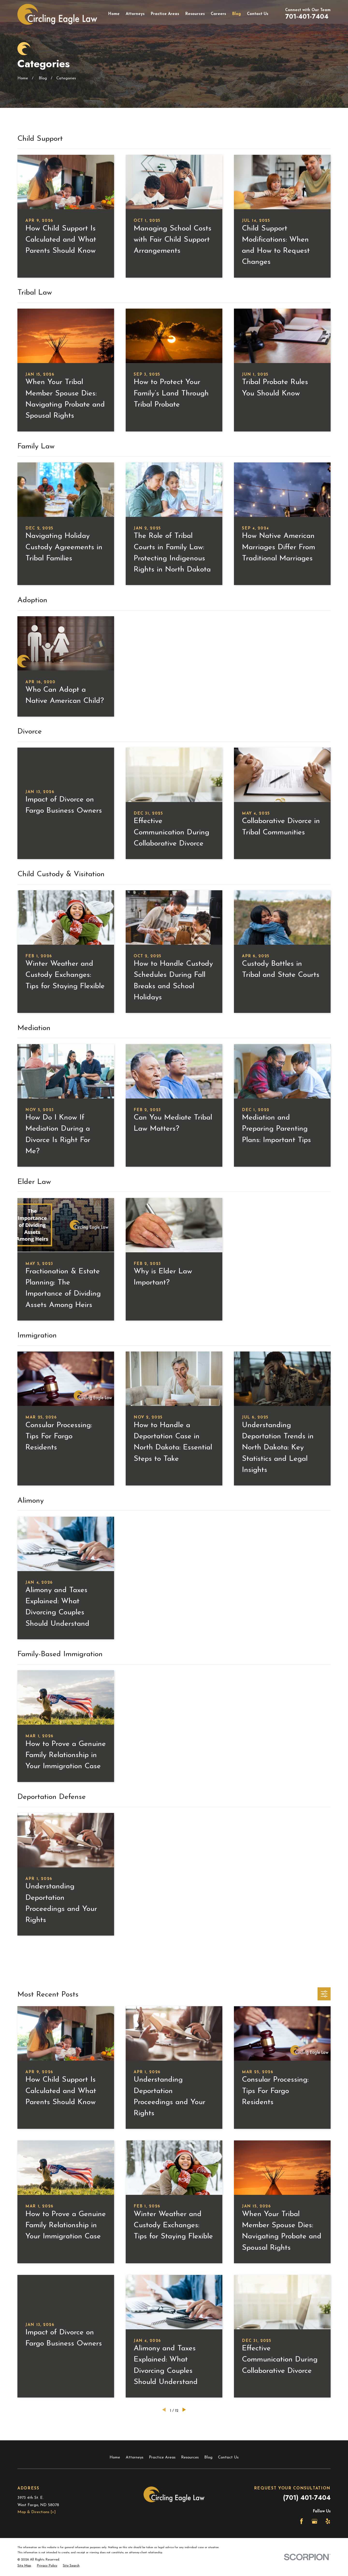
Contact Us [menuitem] (257, 14)
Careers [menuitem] (218, 14)
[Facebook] (301, 2521)
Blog (208, 2457)
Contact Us (228, 2457)
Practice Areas (162, 2457)
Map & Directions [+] (36, 2512)
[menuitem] (24, 2566)
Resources (190, 2457)
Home (114, 2457)
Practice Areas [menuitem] (165, 14)
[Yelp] (328, 2521)
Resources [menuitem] (195, 14)
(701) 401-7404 (307, 2497)
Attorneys (134, 2457)
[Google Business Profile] (314, 2521)
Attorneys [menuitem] (135, 14)
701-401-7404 (306, 16)
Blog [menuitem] (236, 14)
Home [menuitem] (114, 14)
